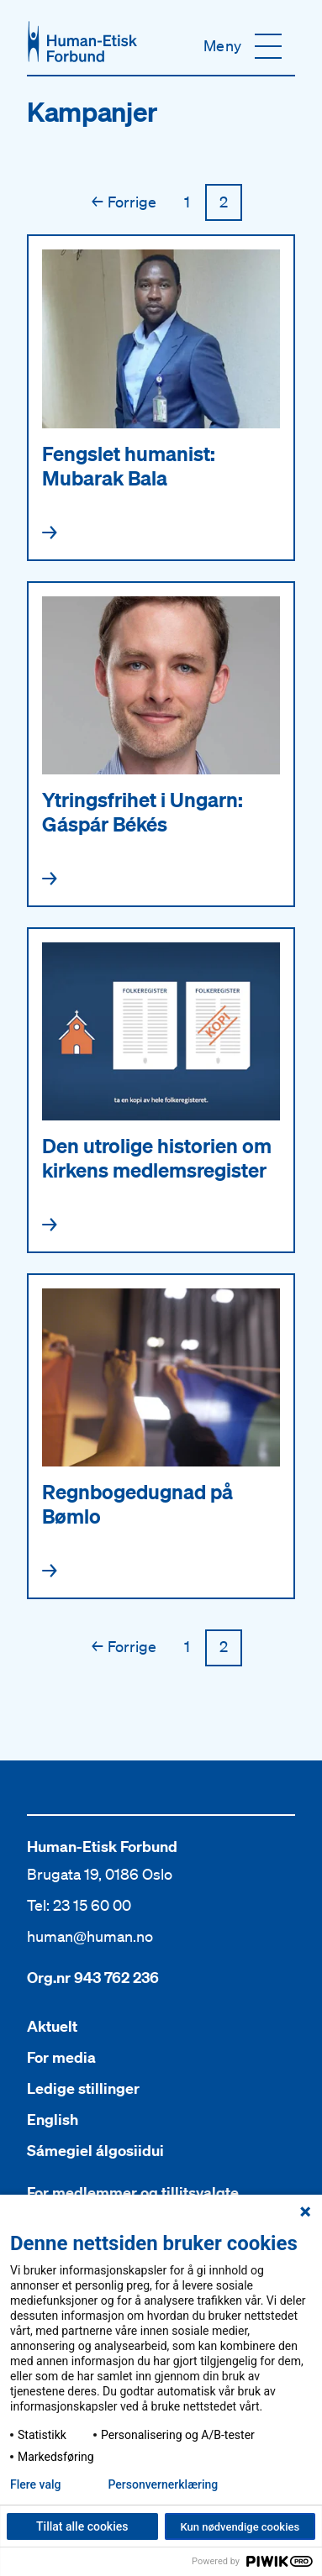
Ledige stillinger (83, 2088)
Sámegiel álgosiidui (95, 2150)
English (52, 2119)
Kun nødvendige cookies (239, 2527)
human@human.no (90, 1936)
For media (61, 2057)
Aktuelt (52, 2026)
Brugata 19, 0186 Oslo (99, 1874)
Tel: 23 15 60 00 (79, 1905)
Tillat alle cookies (82, 2526)
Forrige (124, 201)
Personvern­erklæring (163, 2484)
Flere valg (35, 2484)
